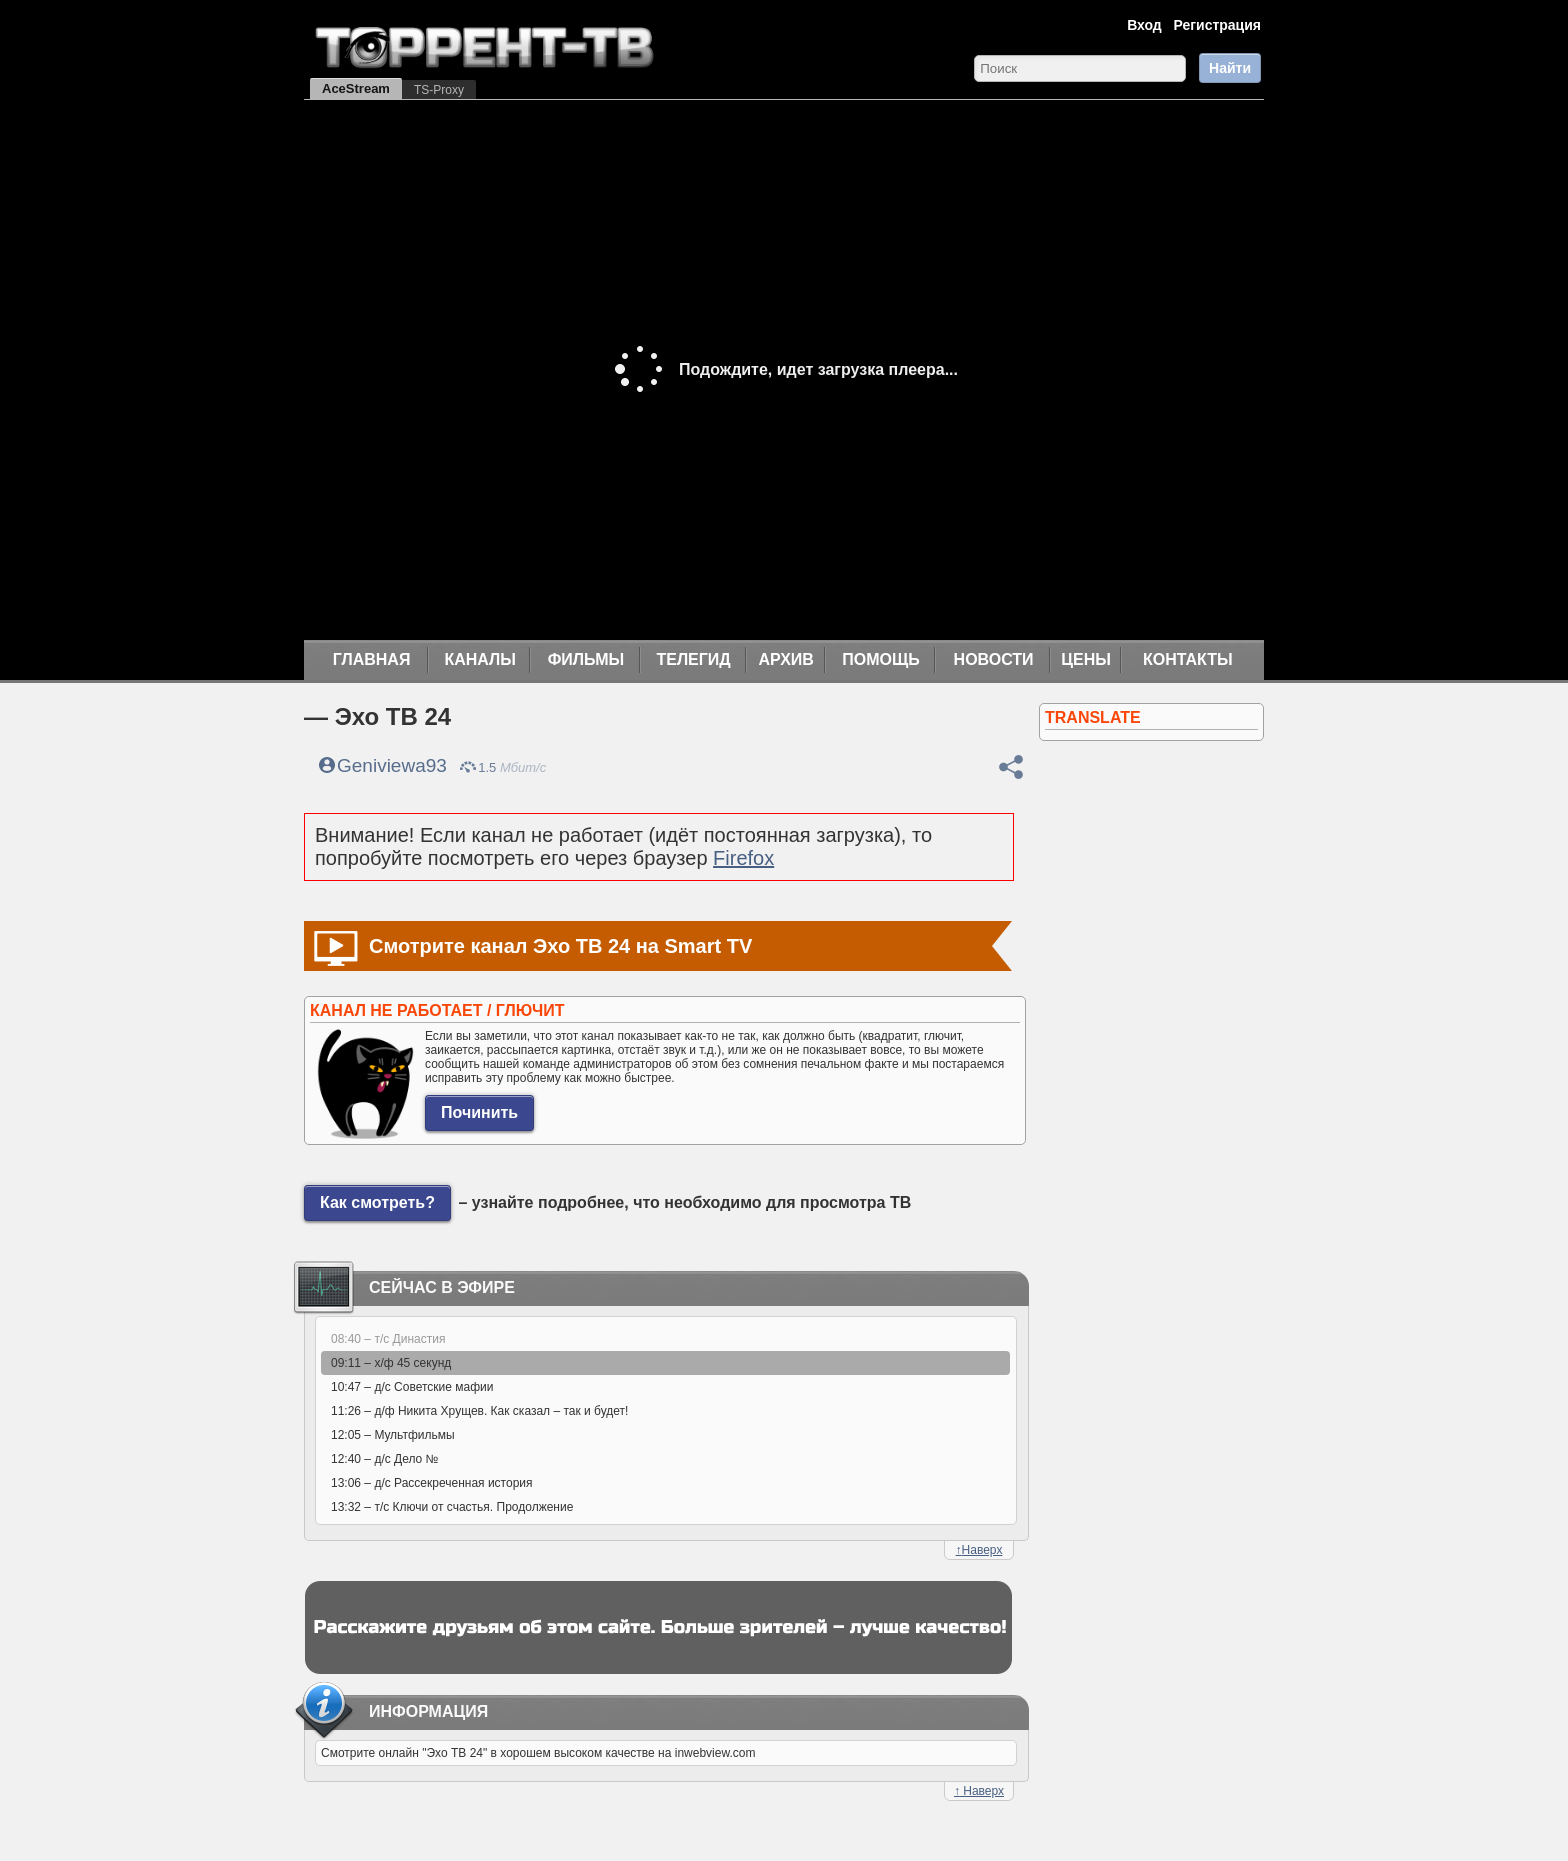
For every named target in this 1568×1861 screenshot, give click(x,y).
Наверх (979, 1550)
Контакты (1188, 659)
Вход (1144, 25)
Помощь (881, 659)
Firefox (743, 858)
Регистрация (1217, 25)
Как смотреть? (377, 1202)
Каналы (480, 659)
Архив (786, 659)
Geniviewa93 (392, 765)
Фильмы (586, 659)
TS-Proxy (439, 90)
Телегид (693, 659)
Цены (1086, 659)
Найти (1230, 68)
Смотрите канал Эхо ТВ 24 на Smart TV (560, 946)
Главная (372, 659)
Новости (994, 659)
